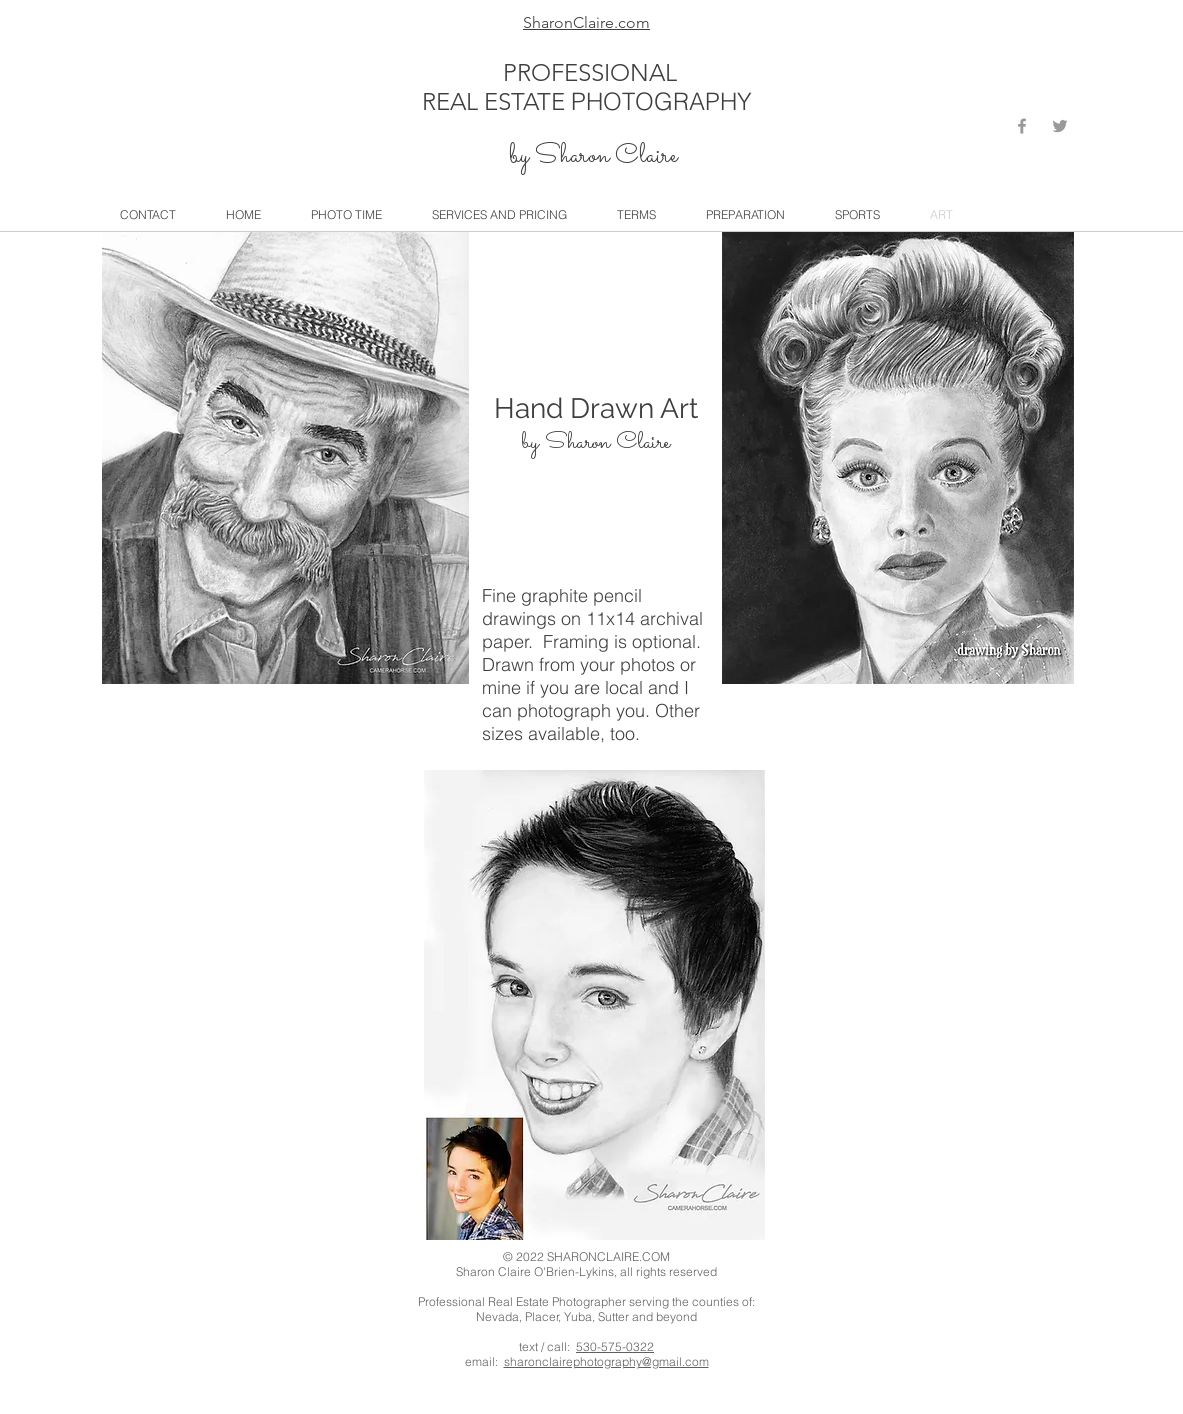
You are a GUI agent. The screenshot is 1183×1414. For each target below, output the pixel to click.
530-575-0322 (615, 1346)
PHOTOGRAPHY (661, 101)
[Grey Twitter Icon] (1060, 126)
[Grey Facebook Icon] (1022, 126)
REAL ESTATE (496, 101)
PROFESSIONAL (590, 72)
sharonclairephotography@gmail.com (606, 1361)
